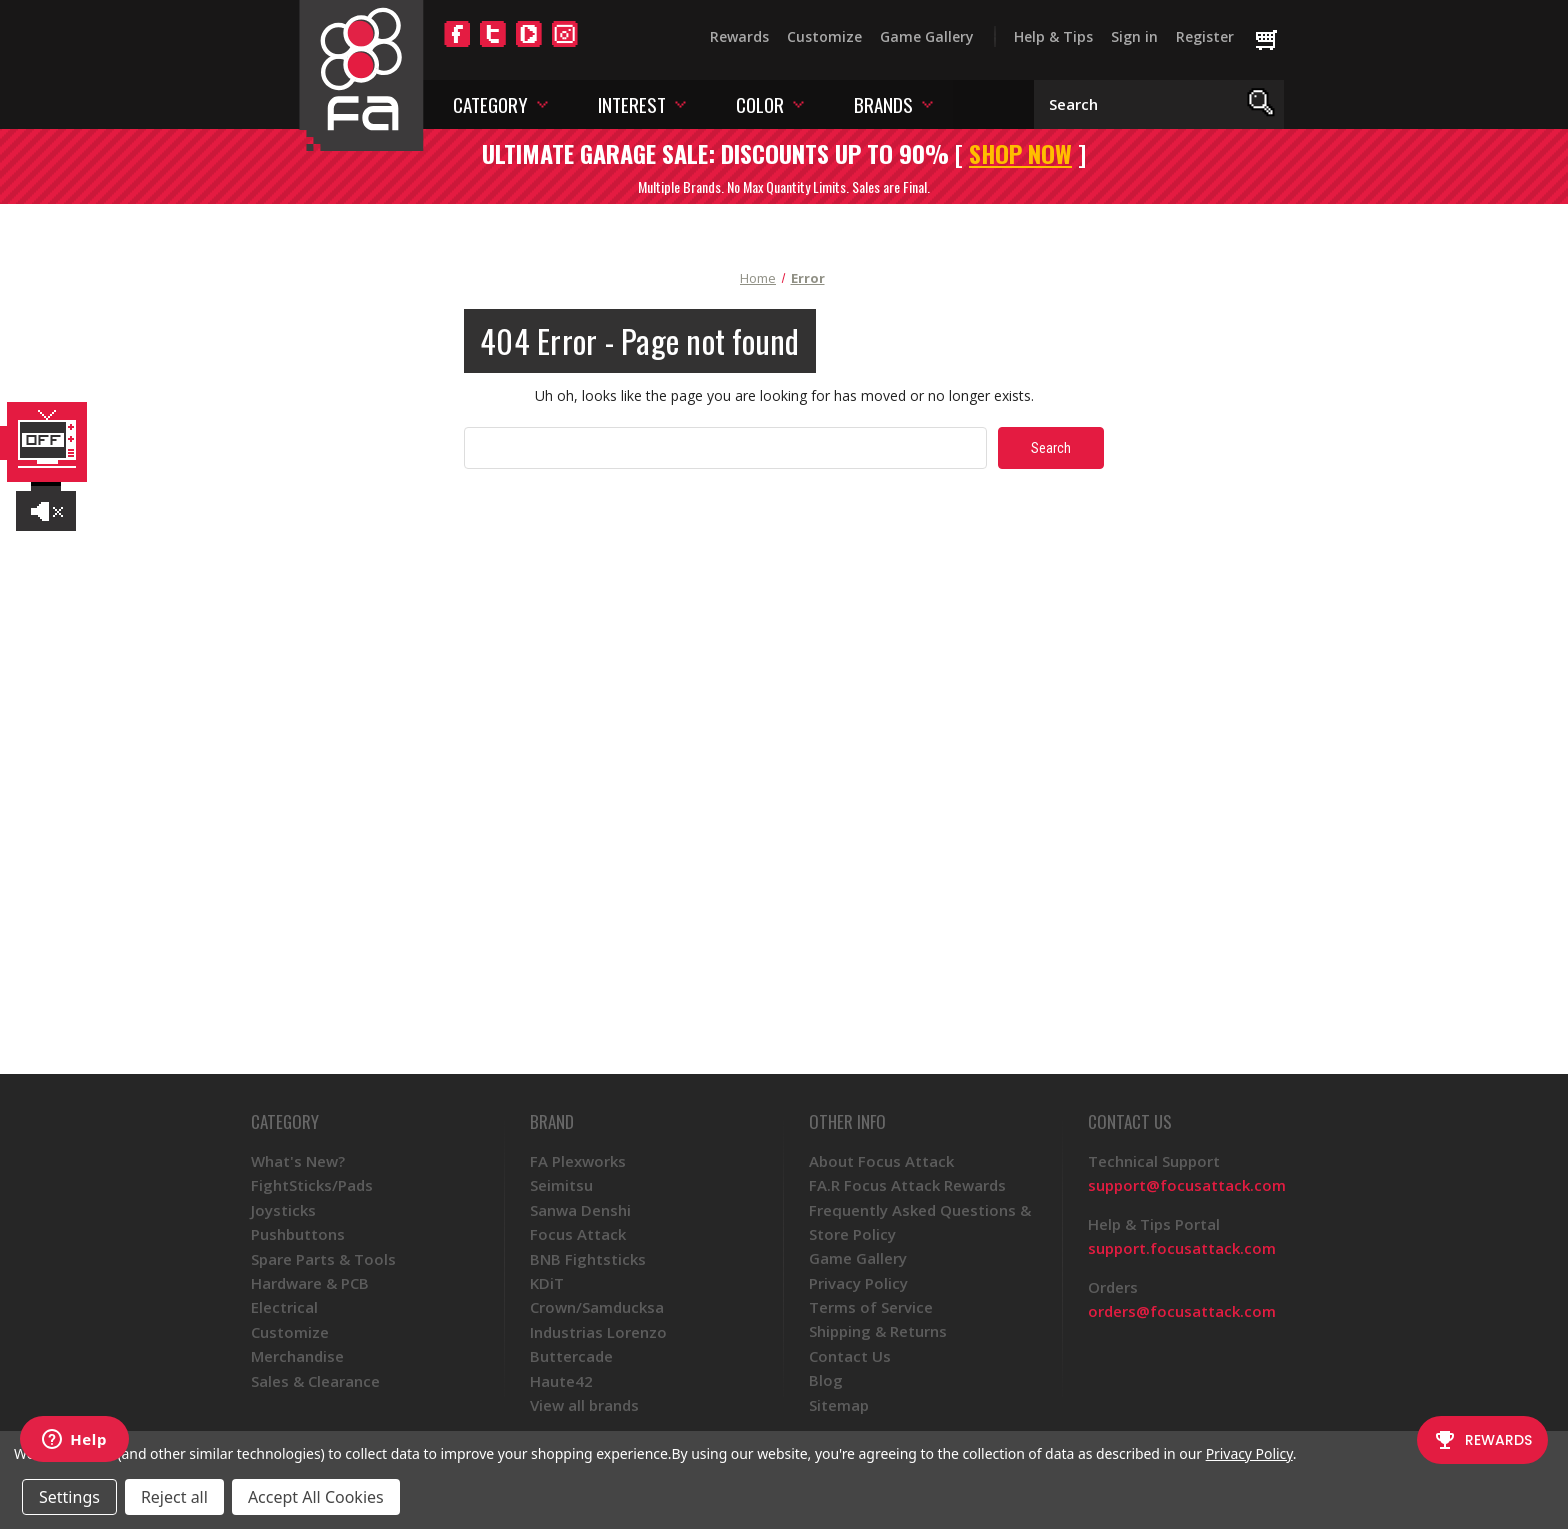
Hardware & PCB (310, 1283)
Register (1205, 36)
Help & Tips (1053, 36)
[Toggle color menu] (798, 103)
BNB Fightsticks (588, 1259)
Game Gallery (927, 36)
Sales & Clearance (315, 1381)
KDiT (547, 1283)
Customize (824, 36)
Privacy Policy (858, 1283)
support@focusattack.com (1187, 1185)
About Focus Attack (881, 1161)
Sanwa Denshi (580, 1210)
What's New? (298, 1161)
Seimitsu (561, 1185)
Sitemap (839, 1405)
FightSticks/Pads (312, 1185)
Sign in (1134, 36)
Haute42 (561, 1381)
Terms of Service (871, 1307)
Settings (69, 1497)
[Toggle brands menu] (927, 103)
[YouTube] (529, 46)
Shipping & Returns (878, 1331)
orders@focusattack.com (1182, 1311)
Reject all (174, 1497)
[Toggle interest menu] (680, 103)
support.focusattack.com (1182, 1248)
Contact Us (850, 1356)
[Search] (1261, 104)
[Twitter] (493, 46)
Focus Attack (578, 1234)
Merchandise (297, 1356)
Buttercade (571, 1356)
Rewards (739, 36)
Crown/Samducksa (597, 1307)
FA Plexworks (578, 1161)
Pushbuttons (298, 1234)
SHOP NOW (1020, 153)
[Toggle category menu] (542, 103)
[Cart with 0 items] (1275, 41)
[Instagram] (565, 46)
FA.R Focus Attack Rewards (907, 1185)
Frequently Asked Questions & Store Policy (920, 1222)
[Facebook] (457, 46)
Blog (826, 1380)
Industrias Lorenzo (598, 1332)
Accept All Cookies (316, 1497)
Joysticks (283, 1210)
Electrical (284, 1307)
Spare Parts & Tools (323, 1259)
